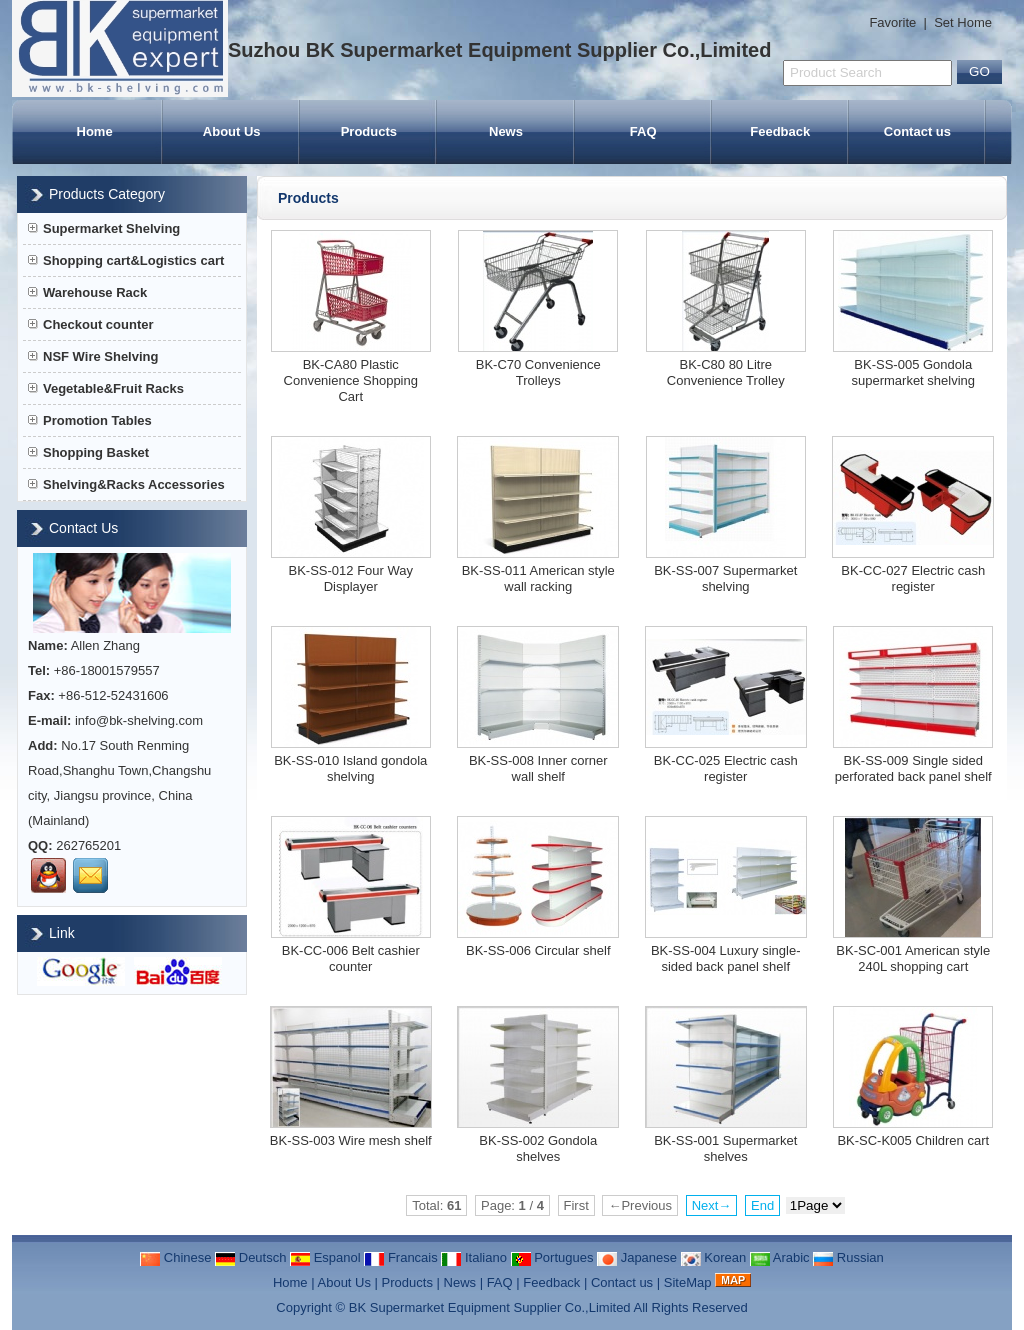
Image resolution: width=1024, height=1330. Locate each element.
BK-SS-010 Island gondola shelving (350, 768)
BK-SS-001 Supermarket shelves (725, 1148)
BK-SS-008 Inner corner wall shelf (538, 768)
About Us (232, 131)
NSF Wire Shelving (93, 356)
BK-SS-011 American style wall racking (538, 578)
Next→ (712, 1205)
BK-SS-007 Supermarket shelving (725, 578)
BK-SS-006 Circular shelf (538, 950)
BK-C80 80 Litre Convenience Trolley (726, 372)
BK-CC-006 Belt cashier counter (351, 958)
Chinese (175, 1257)
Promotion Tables (90, 420)
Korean (714, 1257)
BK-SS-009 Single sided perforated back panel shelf (913, 768)
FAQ (643, 131)
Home (95, 131)
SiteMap (688, 1282)
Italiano (474, 1257)
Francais (400, 1257)
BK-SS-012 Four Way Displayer (350, 578)
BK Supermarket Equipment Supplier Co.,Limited (490, 1307)
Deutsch (250, 1257)
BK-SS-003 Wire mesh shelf (351, 1140)
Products (369, 131)
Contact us (917, 131)
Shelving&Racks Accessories (126, 484)
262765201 (88, 845)
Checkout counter (91, 324)
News (506, 131)
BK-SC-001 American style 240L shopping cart (913, 958)
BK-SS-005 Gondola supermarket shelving (913, 372)
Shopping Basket (88, 452)
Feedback (780, 131)
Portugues (552, 1257)
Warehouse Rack (87, 292)
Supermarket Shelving (104, 228)
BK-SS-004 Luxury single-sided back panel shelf (726, 958)
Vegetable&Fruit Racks (106, 388)
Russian (848, 1257)
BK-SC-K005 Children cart (913, 1140)
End (762, 1205)
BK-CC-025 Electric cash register (726, 768)
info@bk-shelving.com (139, 720)
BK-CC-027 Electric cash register (913, 578)
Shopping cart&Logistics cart (126, 260)
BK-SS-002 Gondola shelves (538, 1148)
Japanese (637, 1257)
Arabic (780, 1257)
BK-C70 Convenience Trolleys (538, 372)
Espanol (325, 1257)
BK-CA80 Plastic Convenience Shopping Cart (351, 380)
